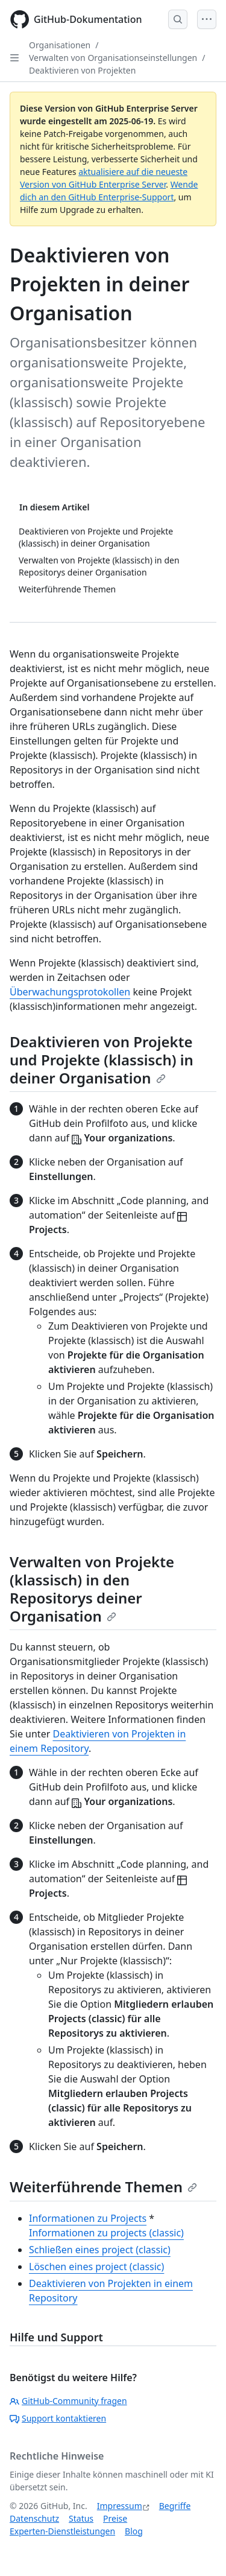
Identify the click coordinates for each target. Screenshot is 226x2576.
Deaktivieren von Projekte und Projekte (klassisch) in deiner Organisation (101, 1060)
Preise (115, 2518)
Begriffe (175, 2505)
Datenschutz (34, 2518)
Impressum (119, 2505)
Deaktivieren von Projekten (82, 70)
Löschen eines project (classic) (96, 2266)
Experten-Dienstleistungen (62, 2531)
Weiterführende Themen (103, 2187)
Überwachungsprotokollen (70, 991)
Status (81, 2518)
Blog (134, 2531)
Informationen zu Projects (87, 2218)
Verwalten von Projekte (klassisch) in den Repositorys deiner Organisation (92, 1589)
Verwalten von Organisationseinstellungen (113, 57)
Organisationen (59, 45)
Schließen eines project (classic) (100, 2249)
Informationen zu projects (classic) (106, 2232)
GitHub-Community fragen (68, 2400)
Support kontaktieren (58, 2418)
